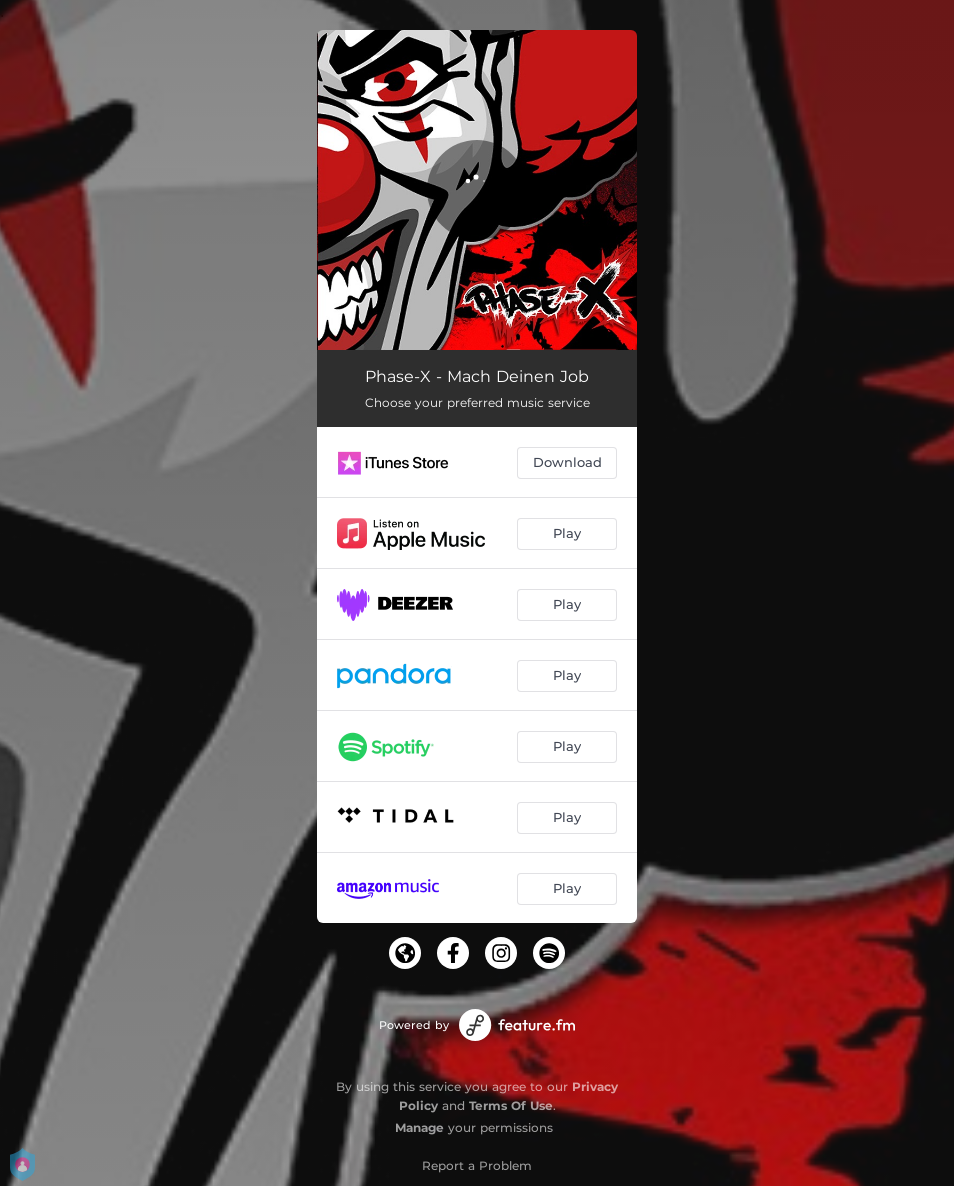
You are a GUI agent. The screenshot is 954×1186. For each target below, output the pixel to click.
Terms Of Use (511, 1105)
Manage (419, 1127)
